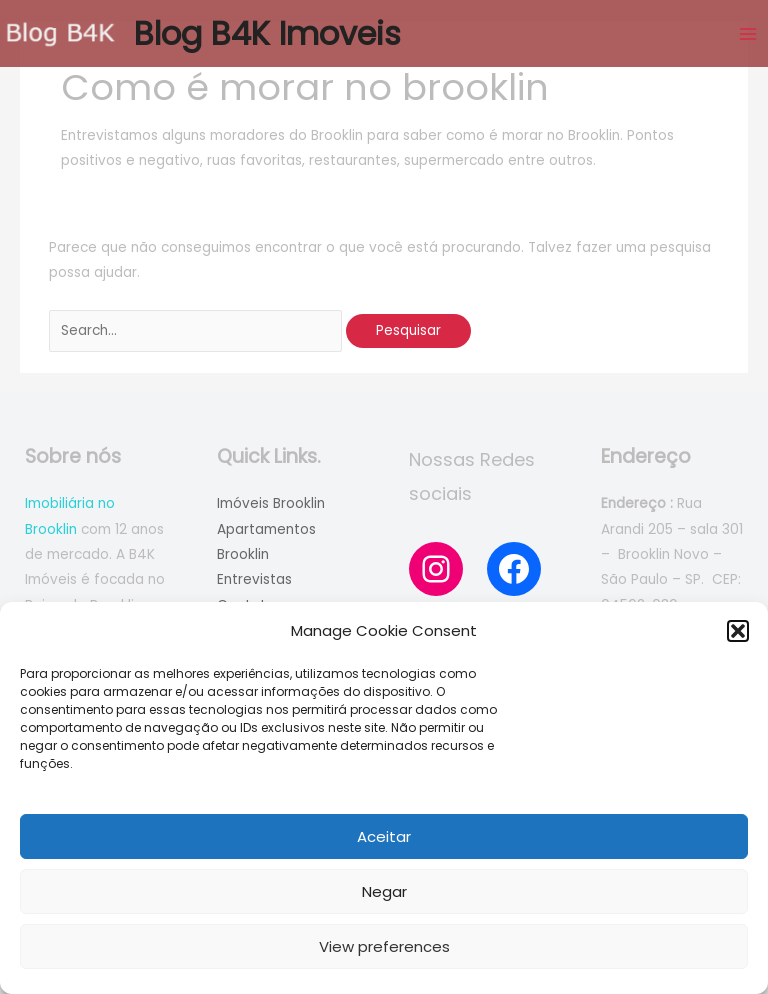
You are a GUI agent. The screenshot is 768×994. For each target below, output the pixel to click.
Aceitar (384, 836)
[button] (738, 631)
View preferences (384, 946)
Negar (384, 891)
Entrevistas (254, 579)
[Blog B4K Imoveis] (60, 34)
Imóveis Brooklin (271, 503)
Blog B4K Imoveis (267, 33)
